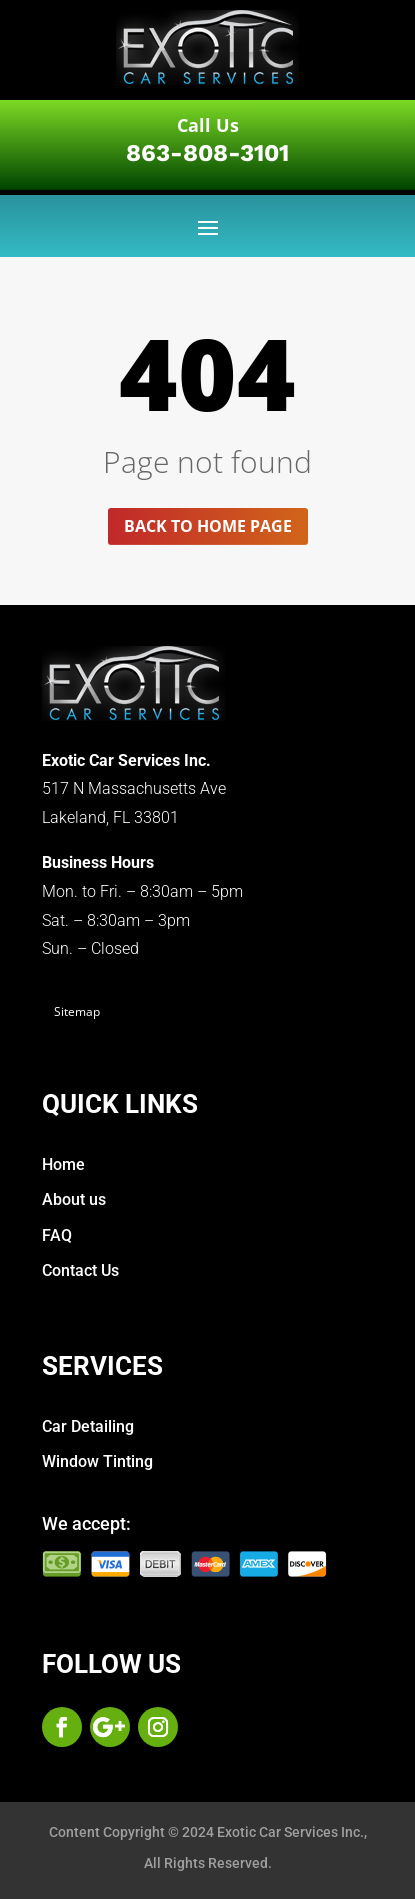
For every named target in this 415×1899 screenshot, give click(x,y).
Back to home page (208, 526)
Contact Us (80, 1270)
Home (63, 1164)
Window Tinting (97, 1461)
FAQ (57, 1235)
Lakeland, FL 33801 (110, 817)
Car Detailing (88, 1426)
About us (74, 1199)
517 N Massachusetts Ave (134, 788)
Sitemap (77, 1011)
